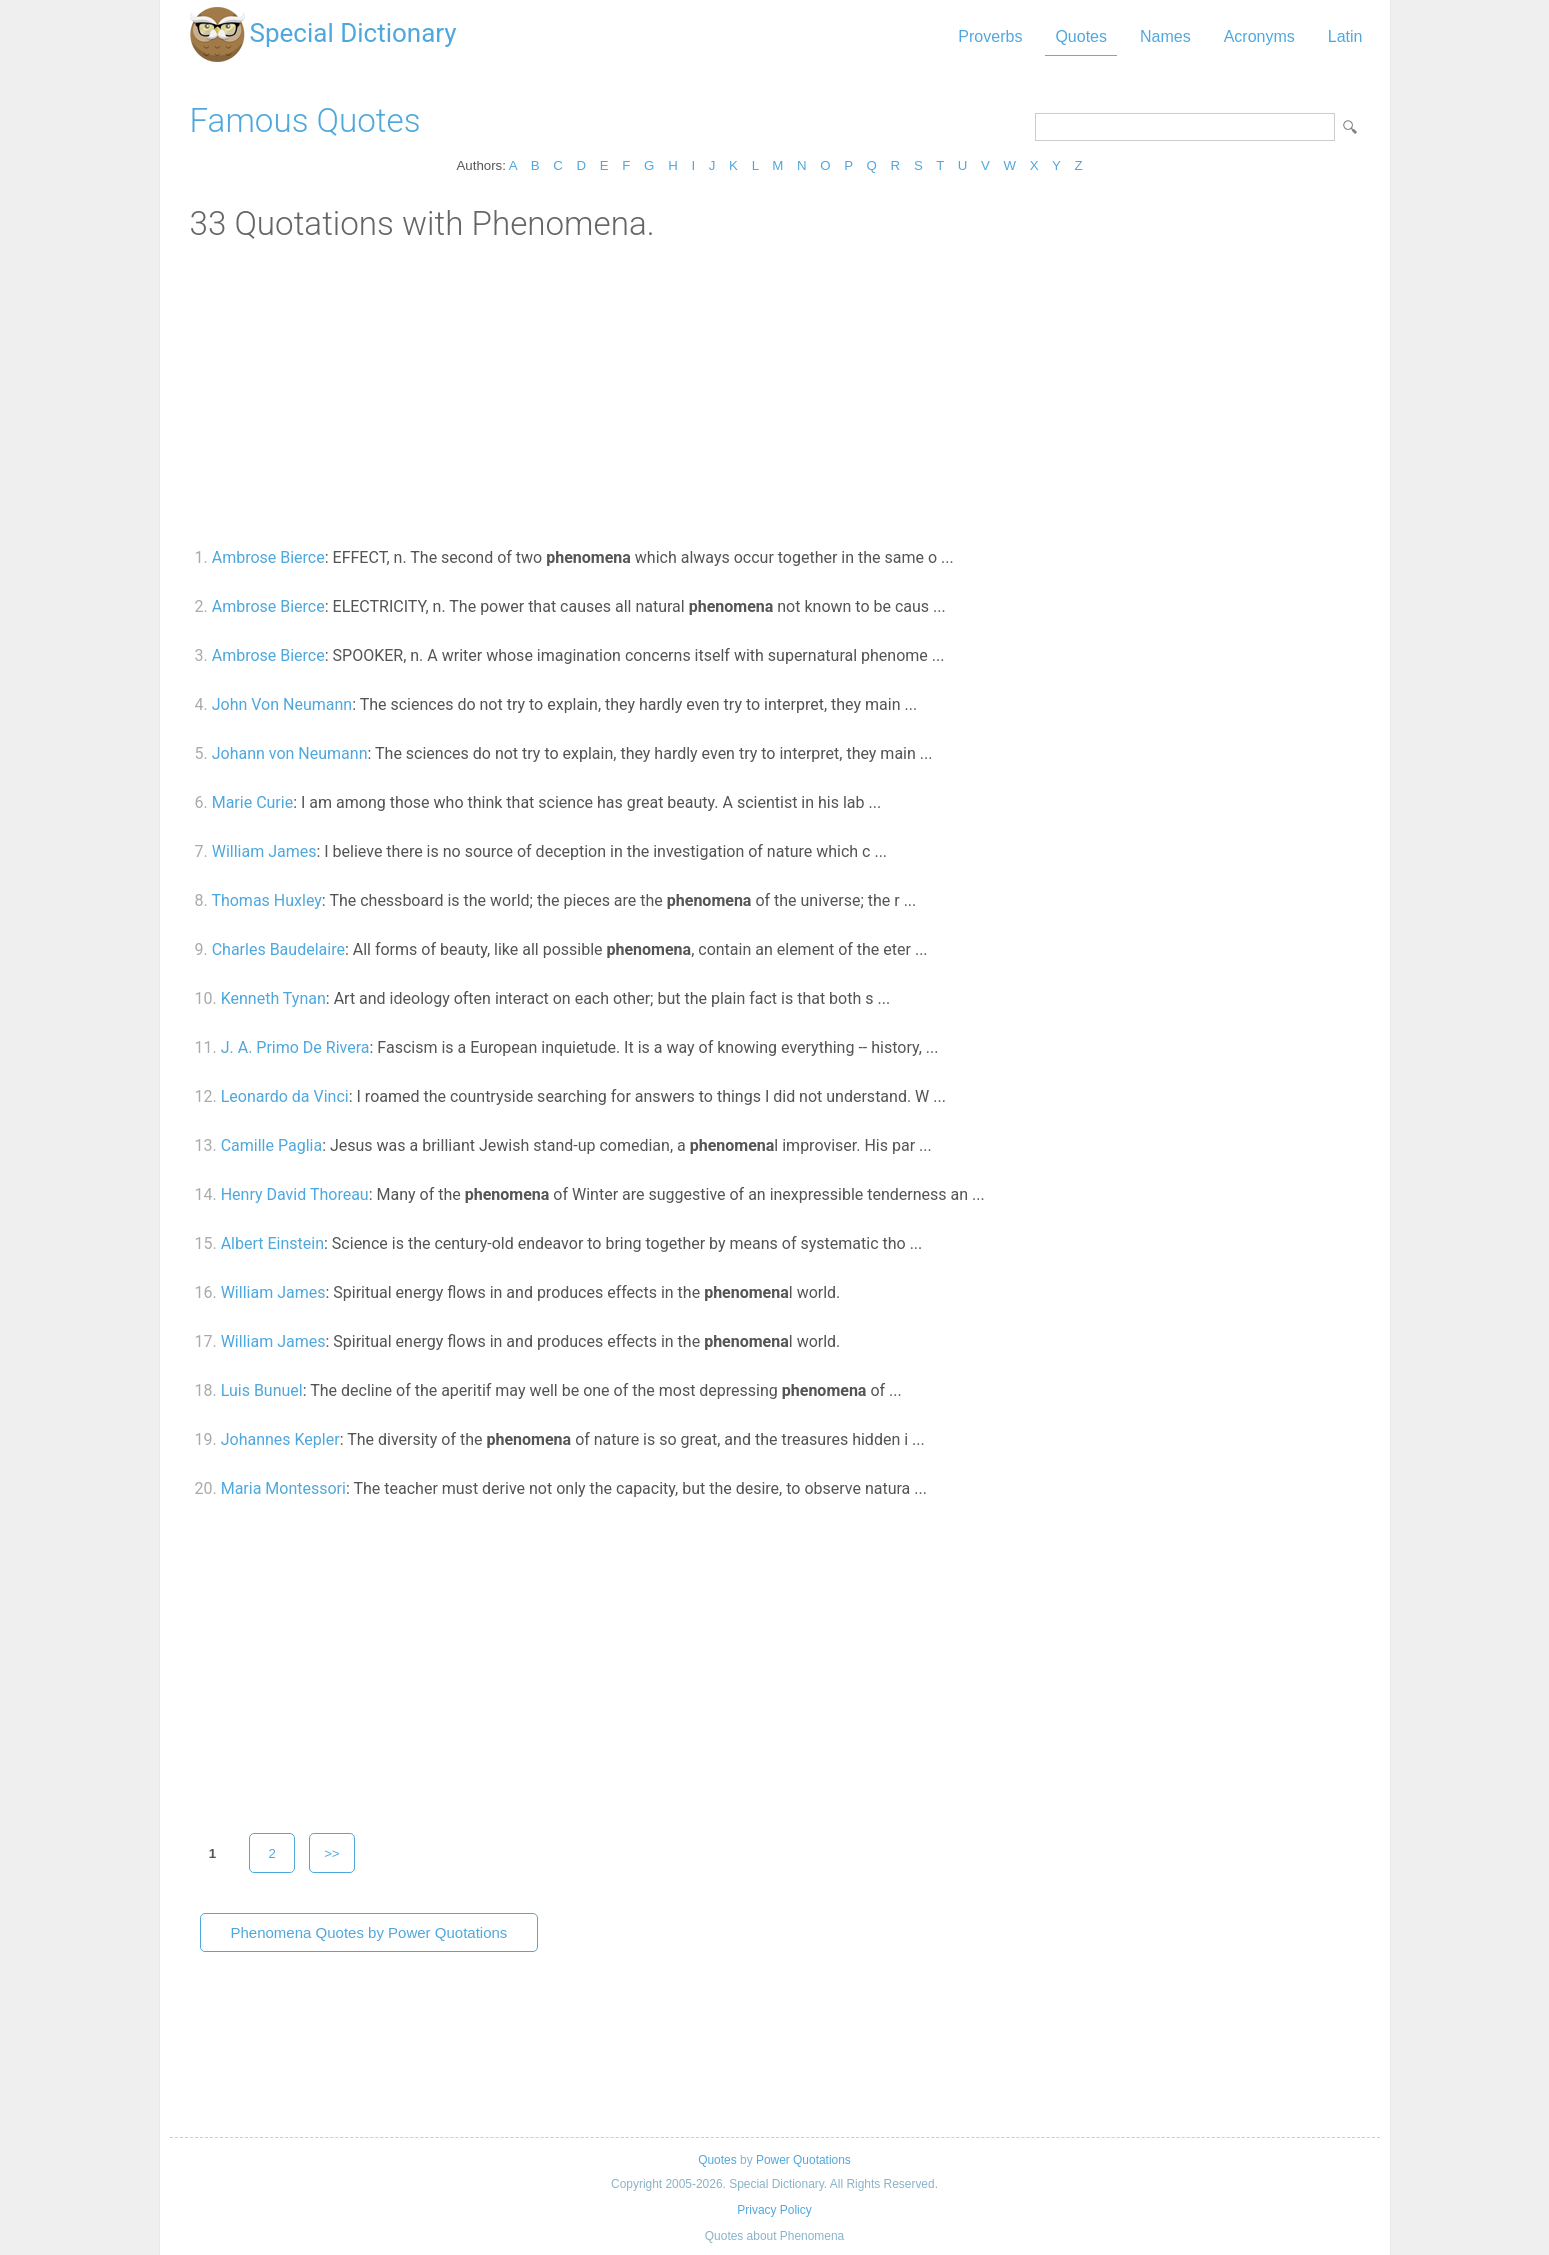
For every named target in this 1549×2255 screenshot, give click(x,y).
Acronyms (1259, 36)
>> (332, 1853)
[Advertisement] (775, 393)
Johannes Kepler (280, 1439)
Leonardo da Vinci (285, 1096)
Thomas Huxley (266, 900)
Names (1165, 36)
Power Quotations (803, 2160)
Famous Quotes (305, 120)
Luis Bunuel (262, 1390)
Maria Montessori (283, 1488)
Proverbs (990, 36)
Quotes (1081, 36)
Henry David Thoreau (295, 1194)
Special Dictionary (353, 33)
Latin (1345, 36)
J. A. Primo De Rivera (295, 1047)
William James (264, 851)
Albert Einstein (272, 1243)
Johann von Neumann (290, 753)
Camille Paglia (271, 1145)
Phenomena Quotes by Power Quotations (369, 1932)
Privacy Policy (774, 2210)
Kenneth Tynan (273, 998)
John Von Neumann (282, 704)
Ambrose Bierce (268, 557)
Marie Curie (252, 802)
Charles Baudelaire (278, 949)
